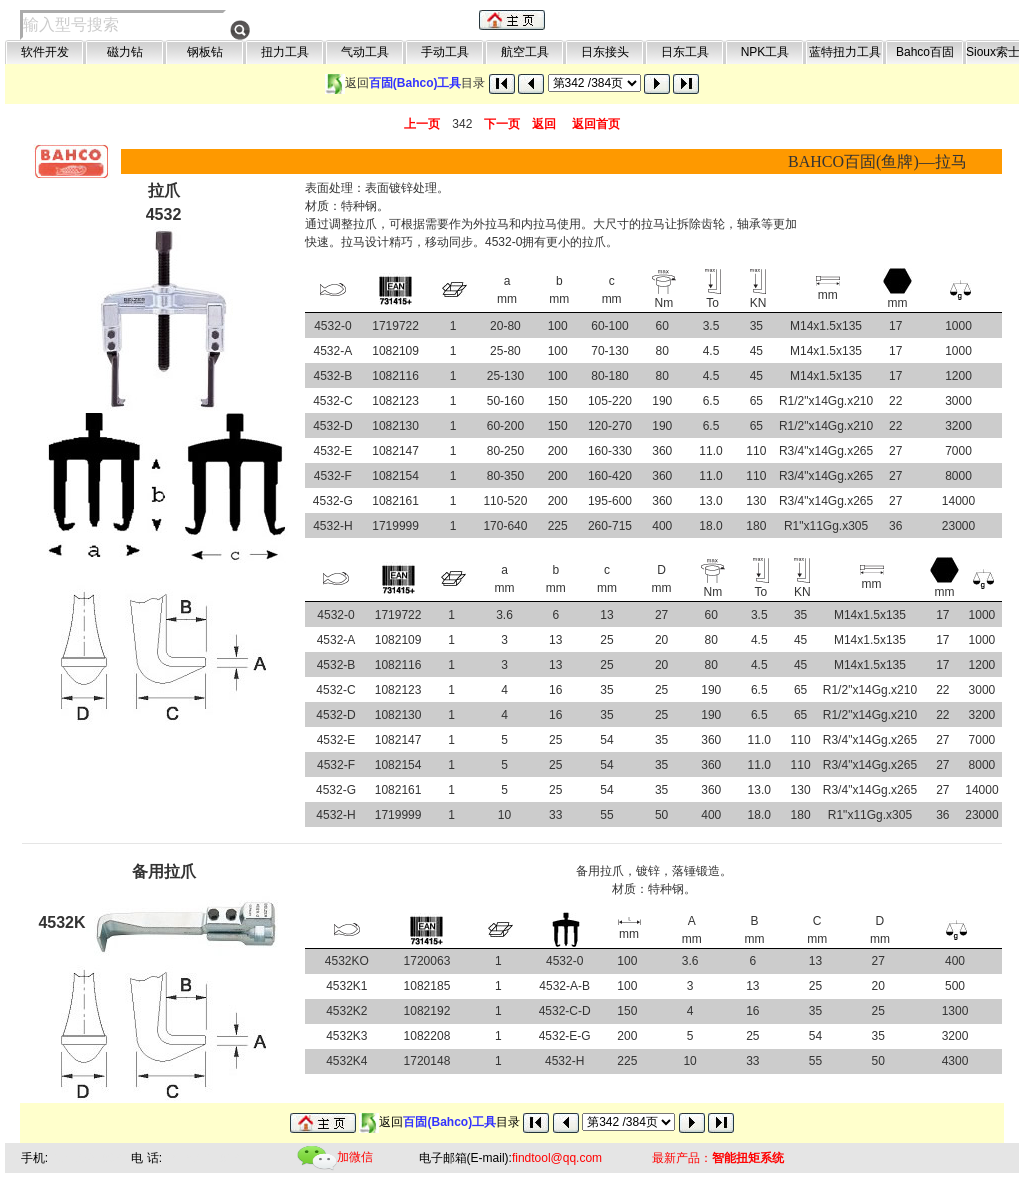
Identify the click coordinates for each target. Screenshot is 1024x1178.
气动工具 (365, 52)
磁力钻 (125, 52)
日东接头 (605, 52)
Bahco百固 (925, 52)
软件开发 (45, 52)
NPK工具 (765, 52)
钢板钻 (205, 52)
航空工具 (525, 52)
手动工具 (445, 52)
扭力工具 (285, 52)
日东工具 (685, 52)
